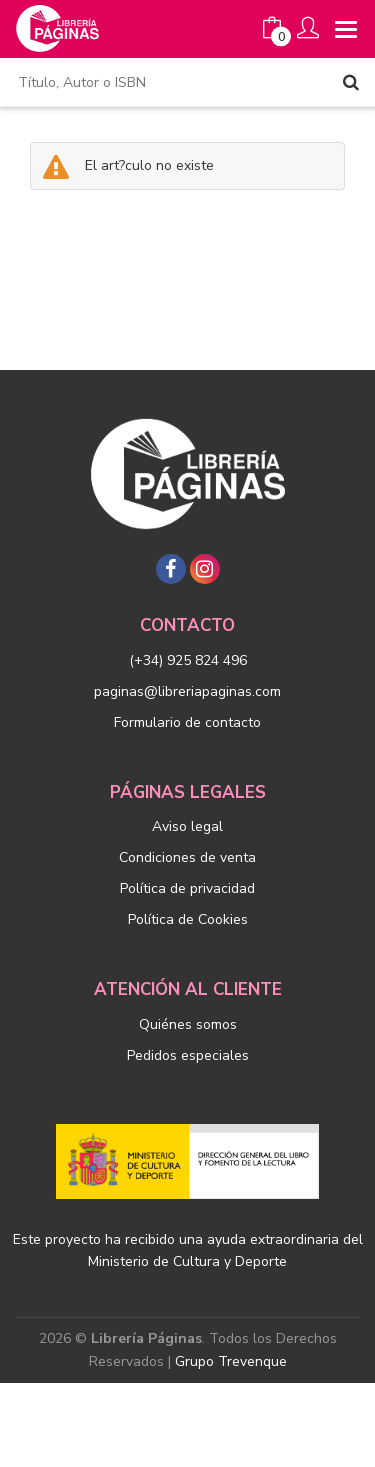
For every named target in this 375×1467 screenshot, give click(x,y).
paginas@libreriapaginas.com (187, 691)
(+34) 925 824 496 (188, 660)
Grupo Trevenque (231, 1361)
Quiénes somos (188, 1024)
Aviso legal (187, 826)
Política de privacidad (187, 888)
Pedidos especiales (188, 1055)
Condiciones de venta (187, 857)
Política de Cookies (188, 919)
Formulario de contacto (187, 722)
